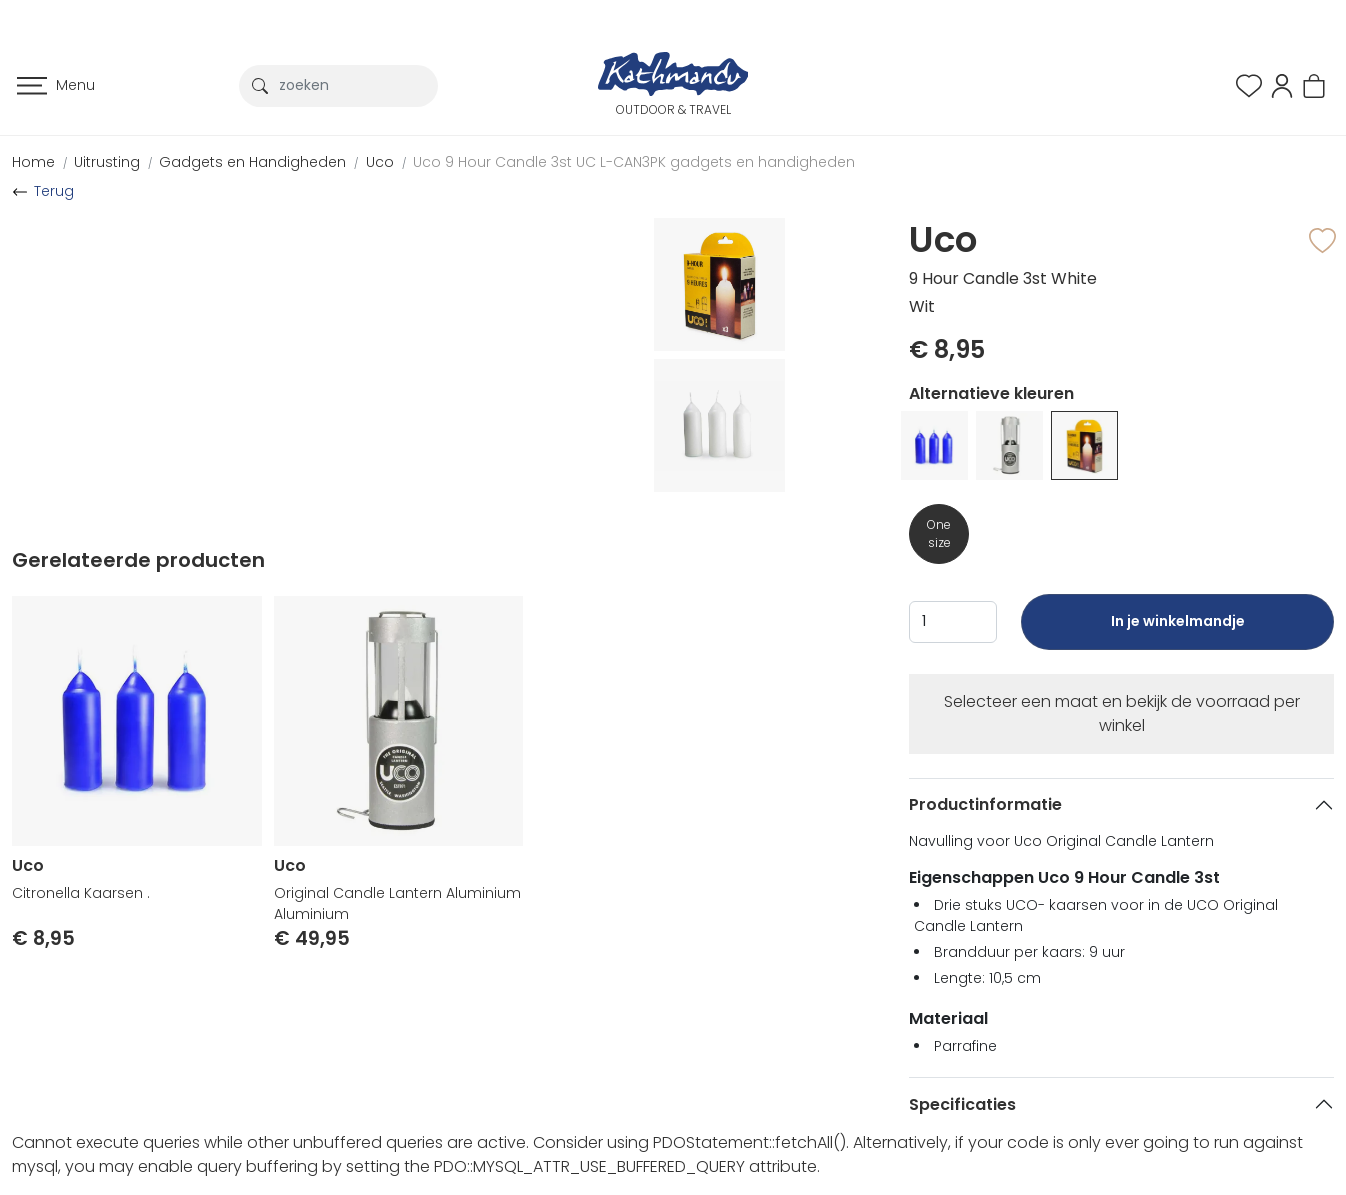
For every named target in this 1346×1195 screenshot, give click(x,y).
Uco (380, 162)
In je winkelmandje (1177, 630)
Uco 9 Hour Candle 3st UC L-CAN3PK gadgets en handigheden (634, 162)
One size (939, 533)
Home (33, 162)
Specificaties (962, 1104)
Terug (54, 191)
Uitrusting (107, 162)
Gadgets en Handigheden (252, 162)
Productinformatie (985, 804)
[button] (1282, 84)
